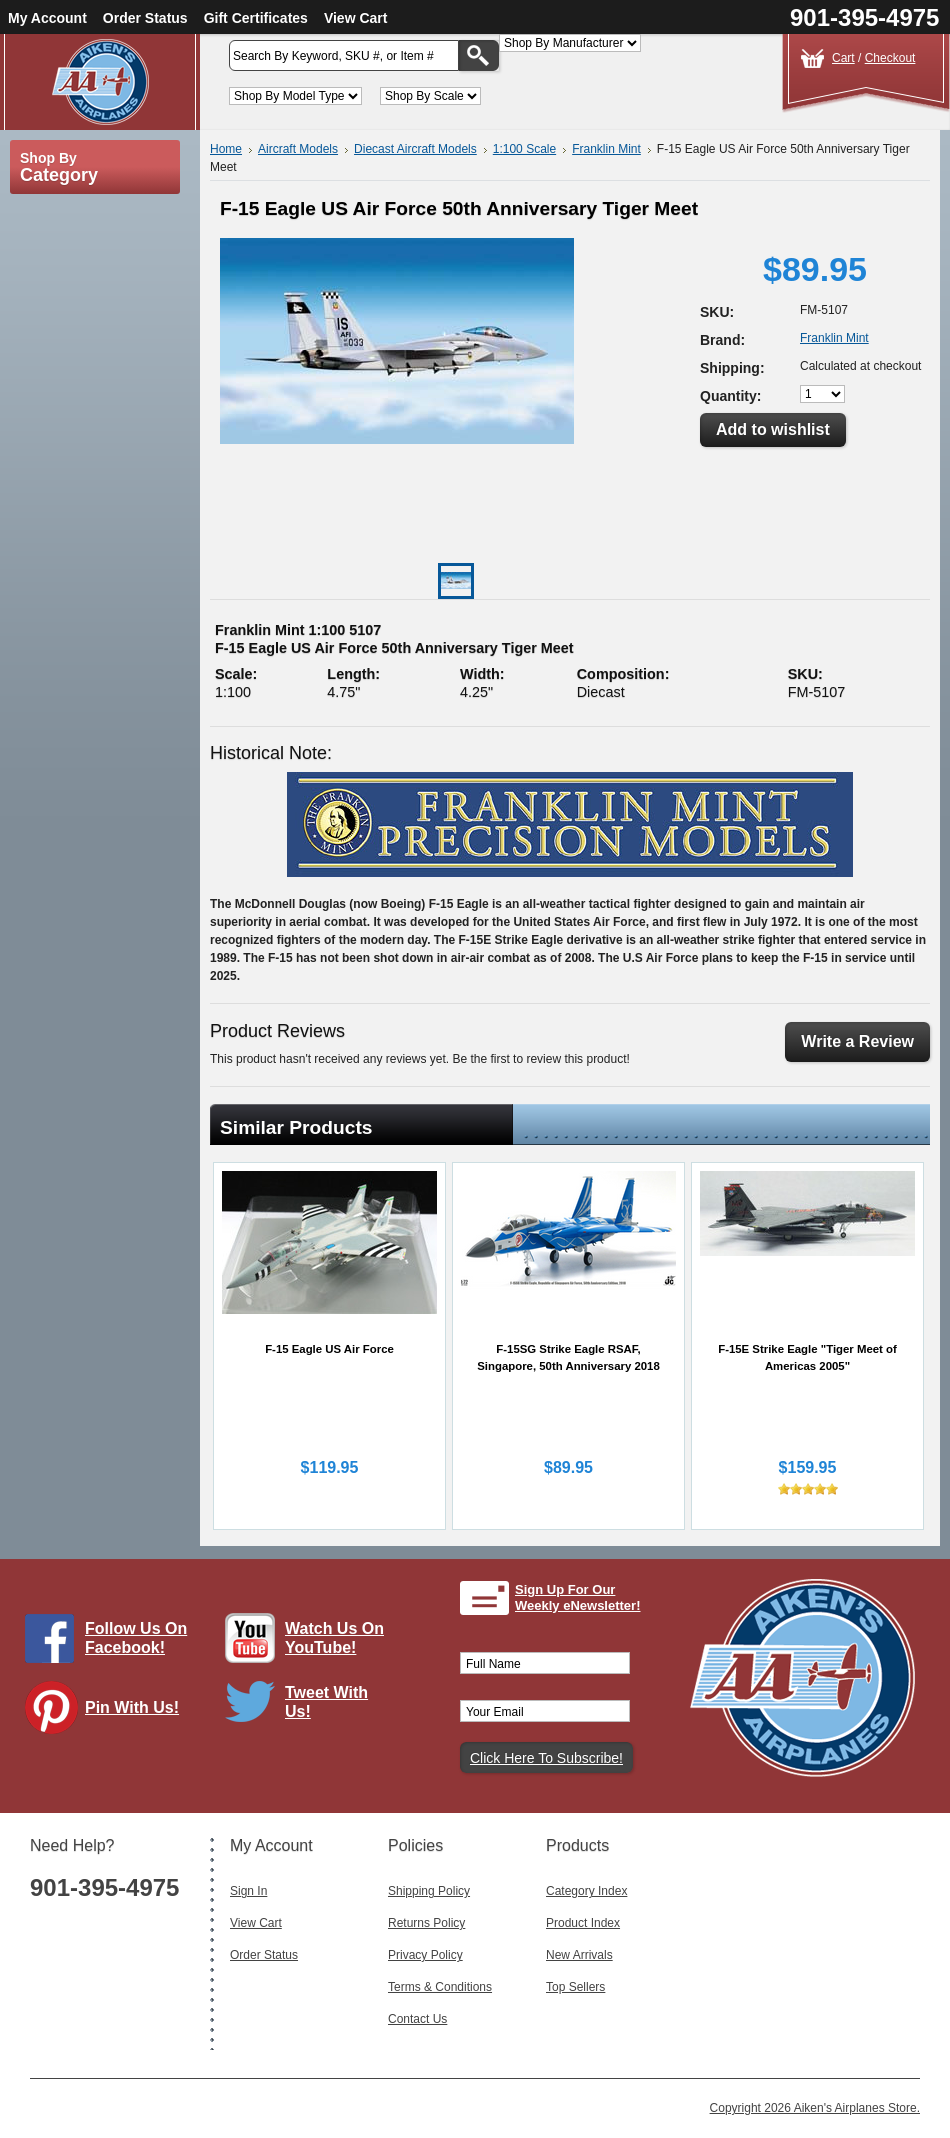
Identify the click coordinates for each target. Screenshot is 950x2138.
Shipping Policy (429, 1891)
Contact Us (417, 2019)
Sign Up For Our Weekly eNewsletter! (578, 1597)
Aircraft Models (298, 149)
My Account (47, 18)
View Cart (356, 18)
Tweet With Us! (326, 1702)
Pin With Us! (132, 1707)
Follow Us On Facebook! (136, 1638)
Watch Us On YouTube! (334, 1638)
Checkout (890, 58)
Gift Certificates (256, 18)
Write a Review (857, 1041)
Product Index (583, 1923)
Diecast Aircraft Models (415, 149)
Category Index (586, 1891)
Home (226, 149)
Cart (843, 58)
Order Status (145, 18)
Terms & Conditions (440, 1987)
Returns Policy (426, 1923)
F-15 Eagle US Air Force (329, 1349)
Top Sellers (575, 1987)
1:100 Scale (524, 149)
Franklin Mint (606, 149)
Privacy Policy (425, 1955)
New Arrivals (579, 1955)
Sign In (248, 1891)
